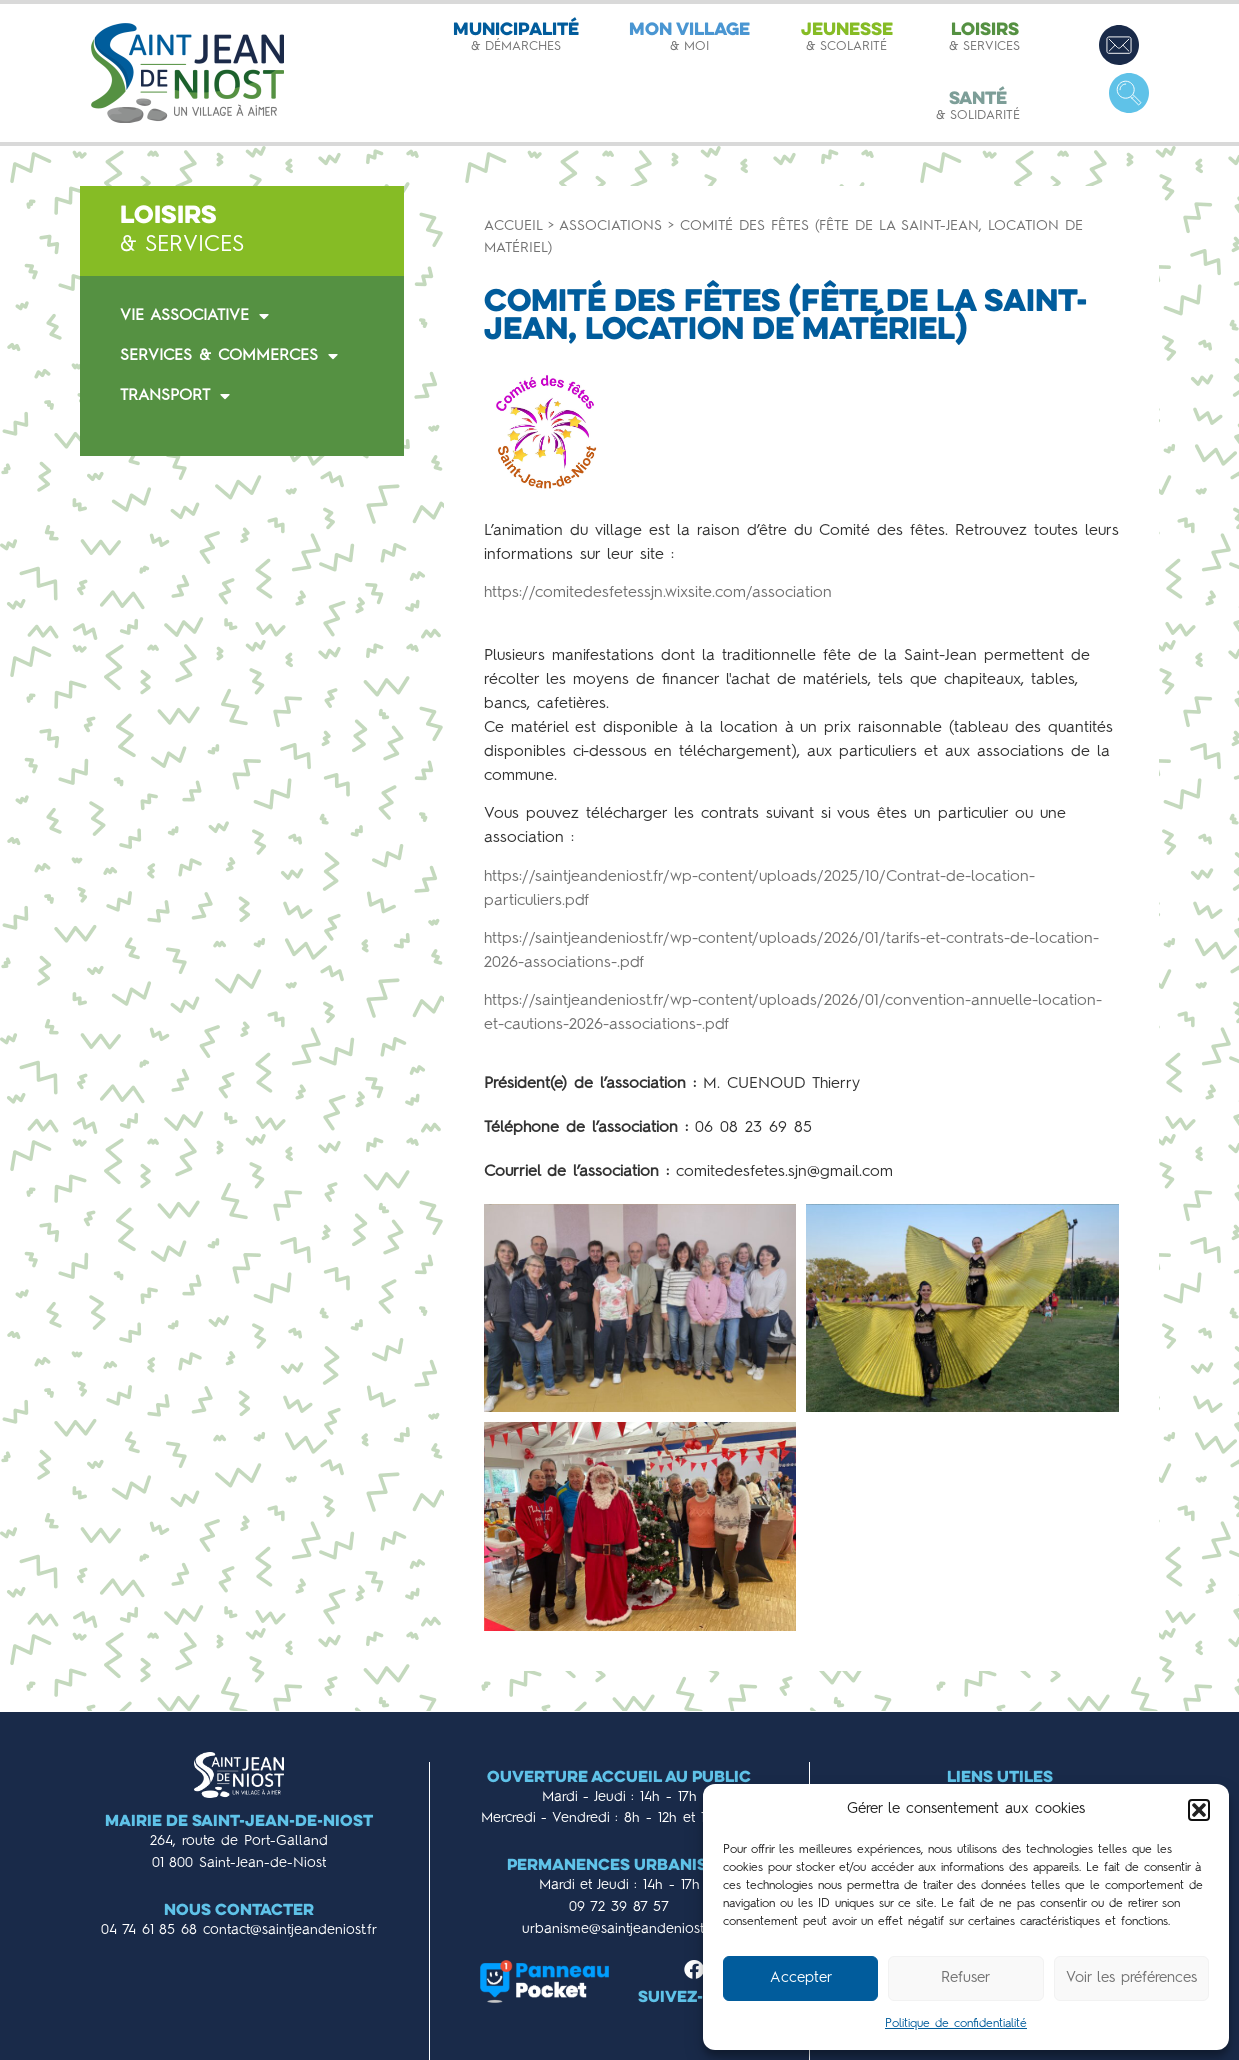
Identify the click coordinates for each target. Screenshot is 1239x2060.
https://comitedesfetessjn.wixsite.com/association (658, 593)
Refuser (965, 1978)
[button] (1199, 1810)
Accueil (513, 226)
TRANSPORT (175, 396)
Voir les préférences (1131, 1978)
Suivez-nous (694, 1998)
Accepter (801, 1978)
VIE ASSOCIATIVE (194, 316)
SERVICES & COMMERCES (229, 356)
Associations (610, 226)
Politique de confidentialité (956, 2024)
